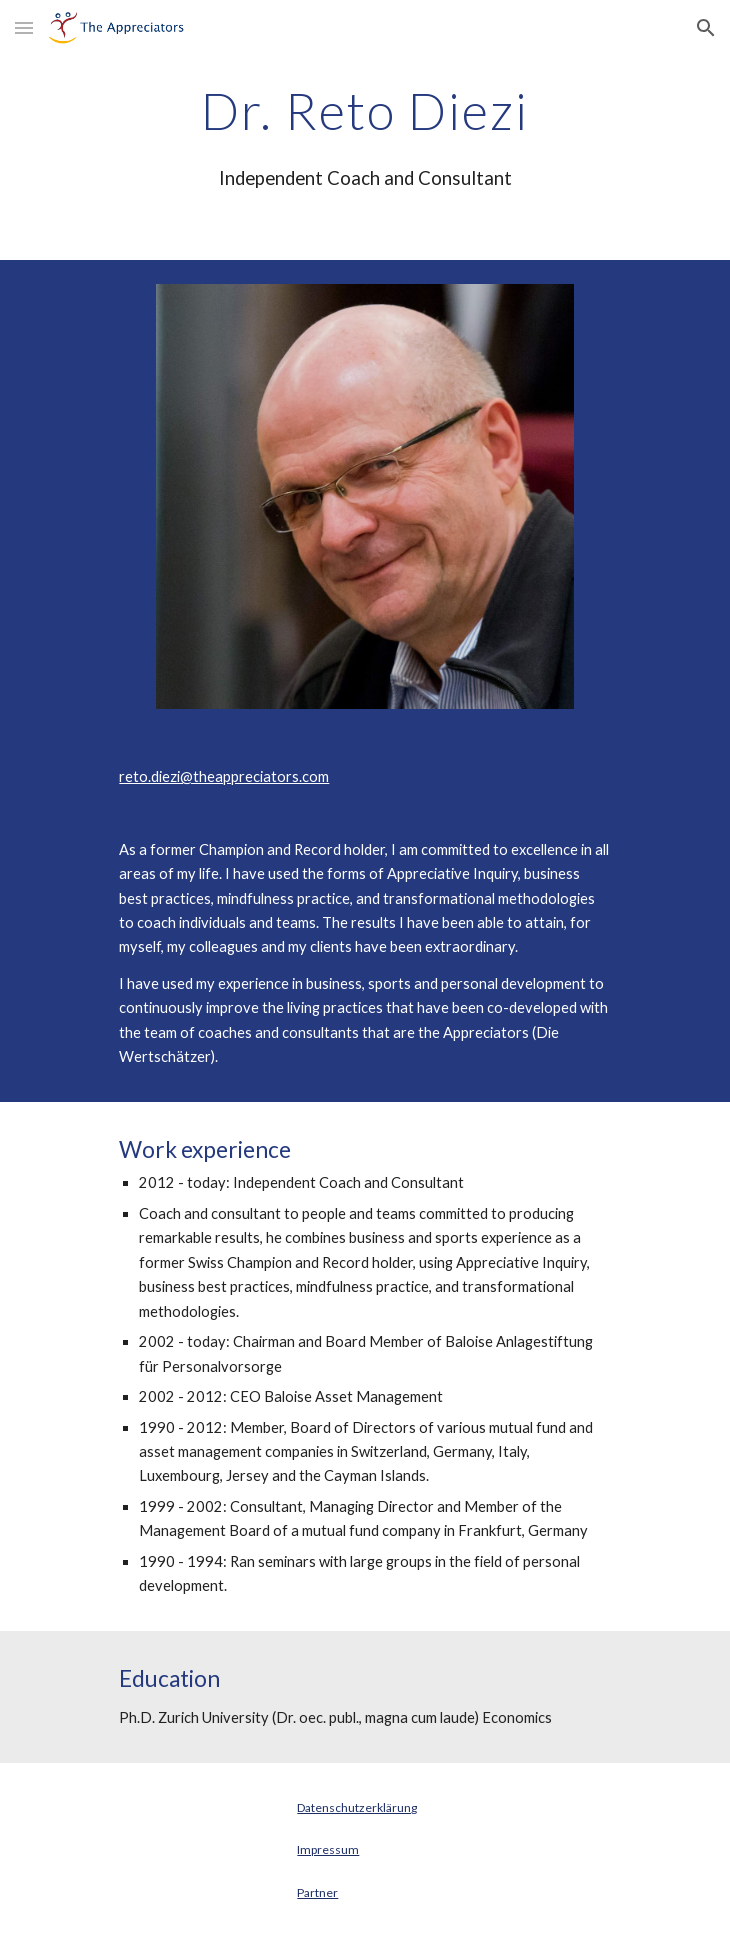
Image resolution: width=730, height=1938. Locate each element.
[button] (24, 27)
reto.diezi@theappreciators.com (224, 776)
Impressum (328, 1849)
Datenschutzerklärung (357, 1807)
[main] (364, 111)
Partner (317, 1892)
